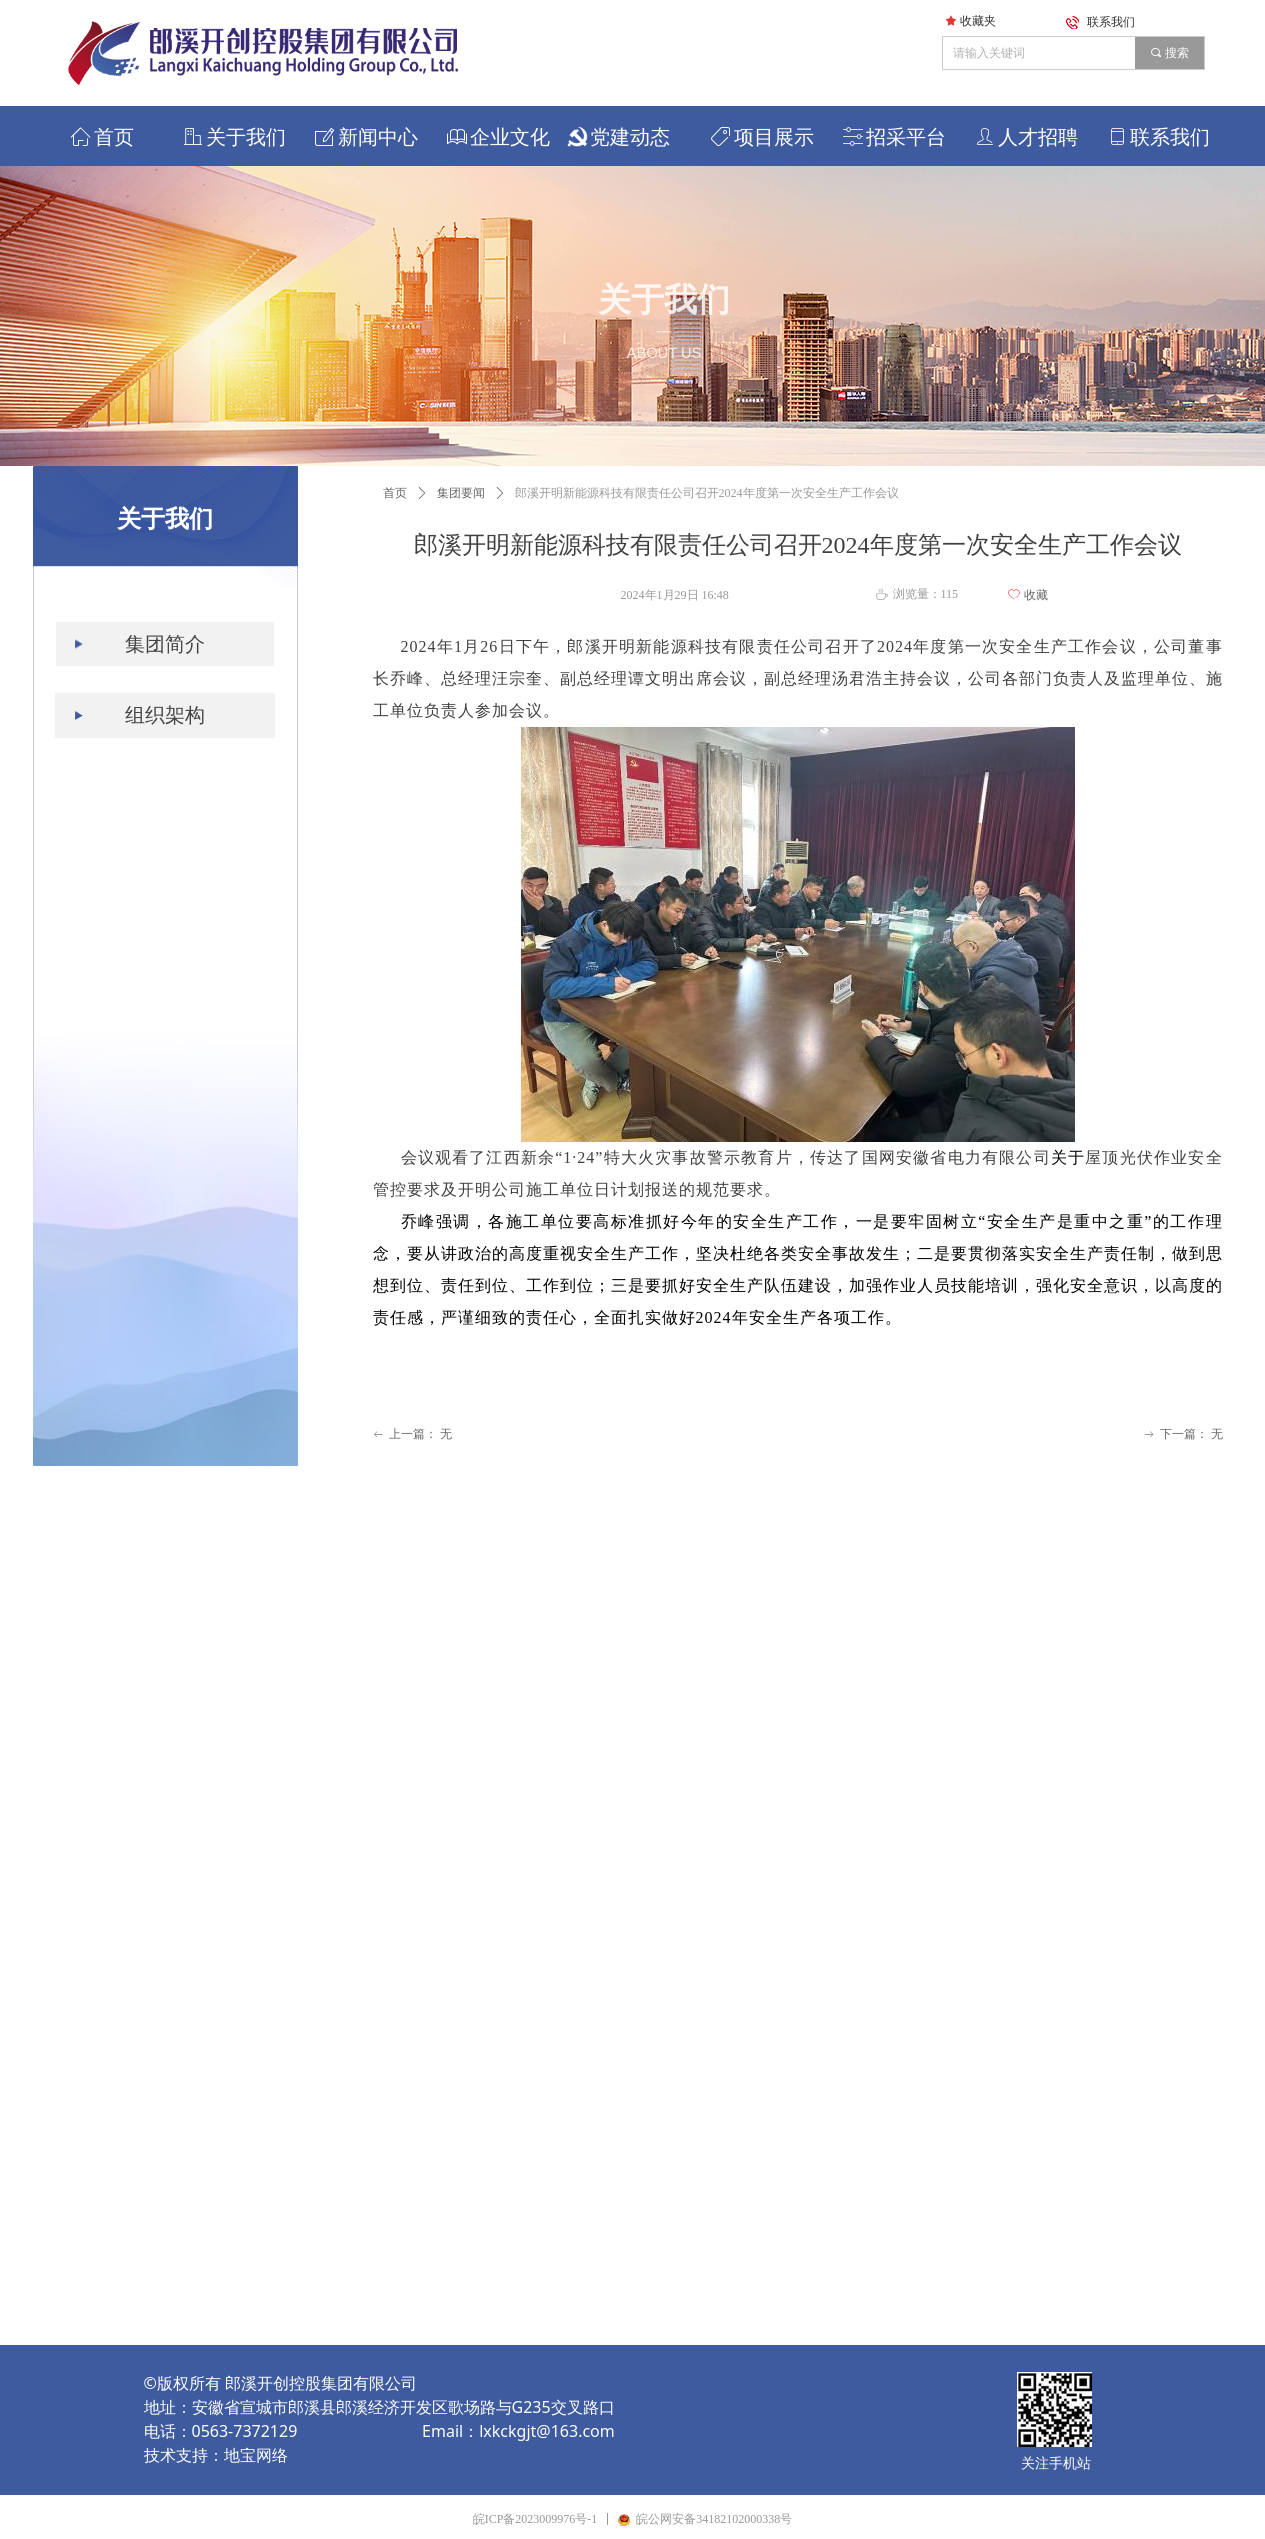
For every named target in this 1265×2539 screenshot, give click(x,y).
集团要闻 (461, 493)
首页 (395, 493)
